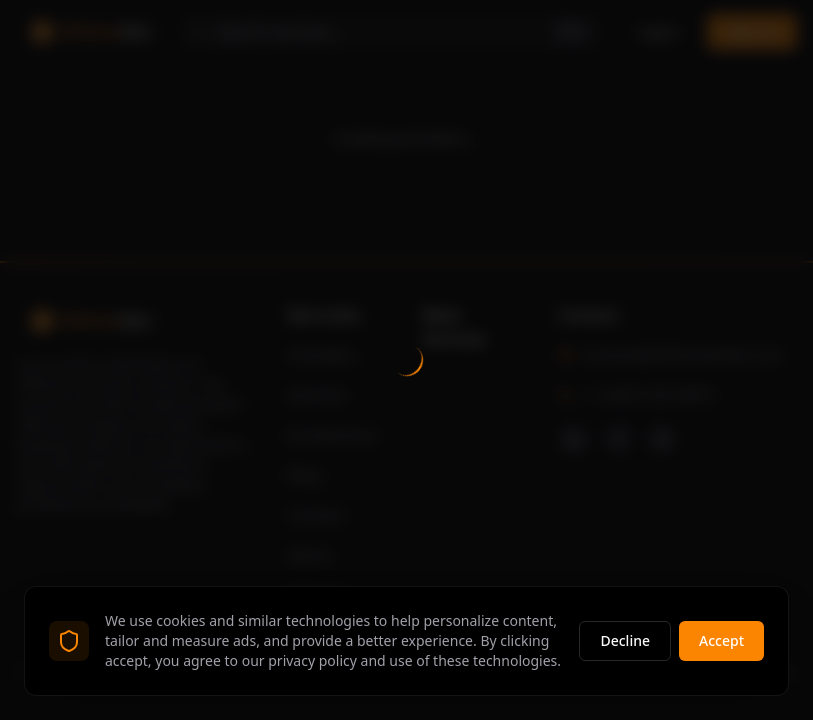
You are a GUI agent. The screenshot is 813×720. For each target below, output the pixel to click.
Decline (625, 640)
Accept (721, 640)
